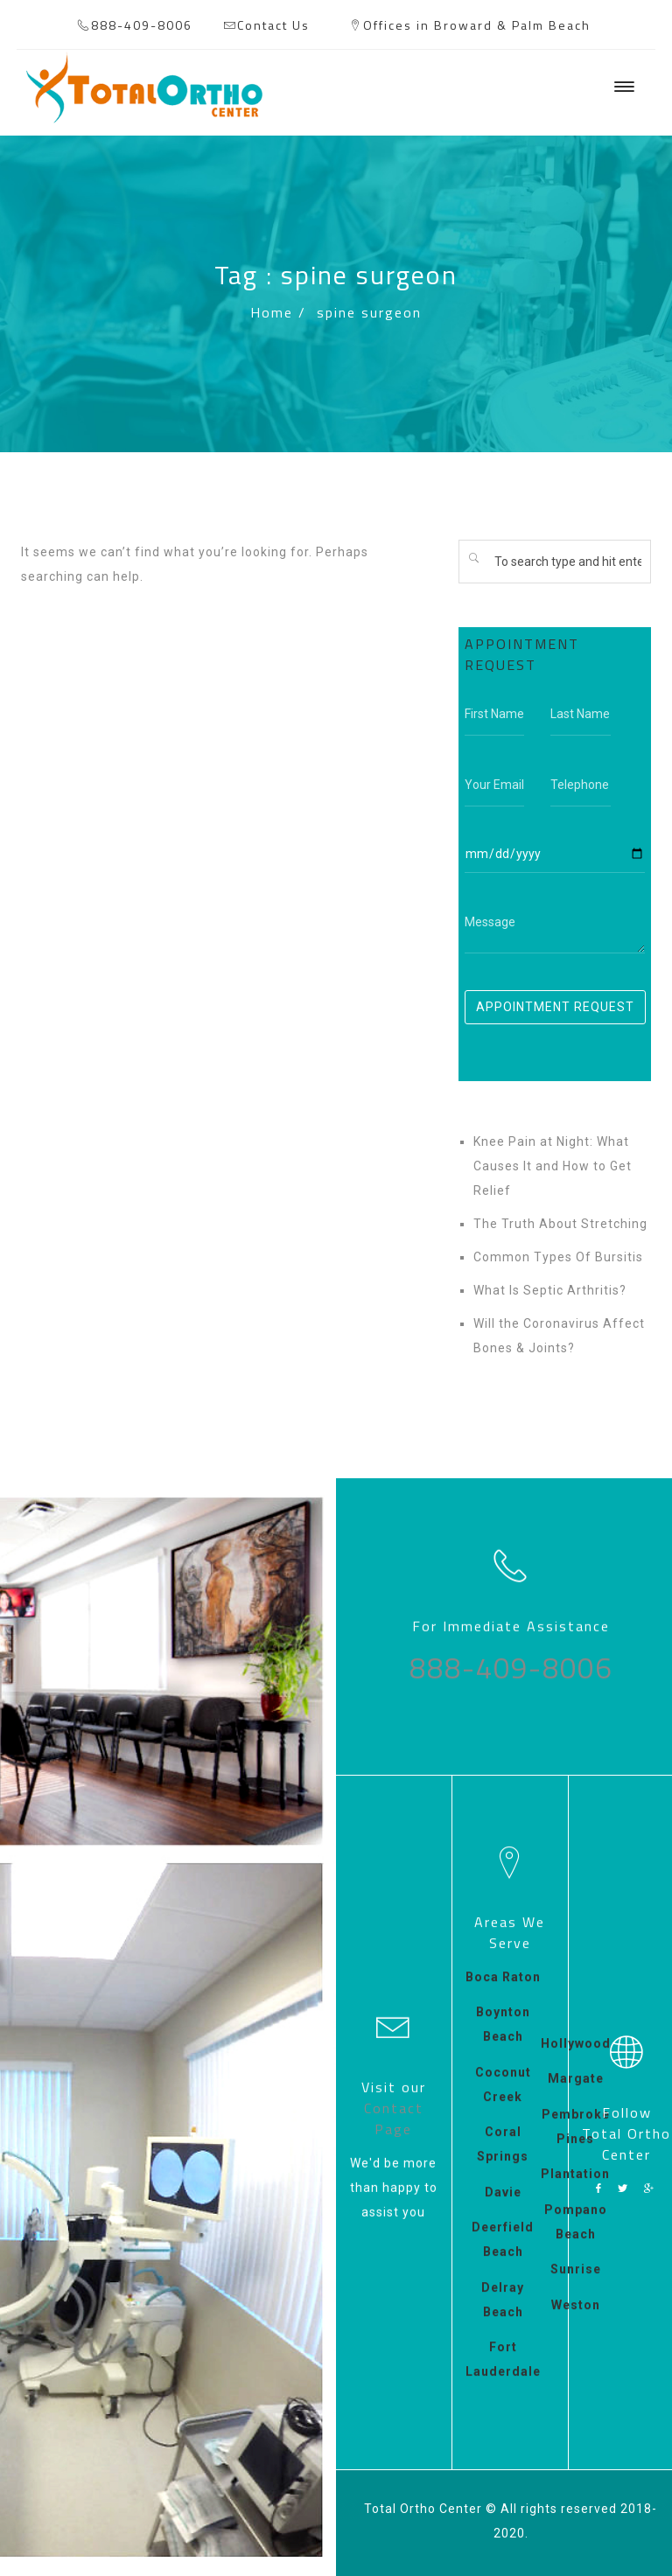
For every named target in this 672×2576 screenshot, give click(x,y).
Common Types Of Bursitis (558, 1257)
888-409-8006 (141, 25)
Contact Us (273, 25)
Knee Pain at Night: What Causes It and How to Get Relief (552, 1165)
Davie (503, 2207)
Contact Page (394, 2113)
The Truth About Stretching (560, 1224)
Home (271, 312)
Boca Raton (503, 1992)
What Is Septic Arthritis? (549, 1290)
